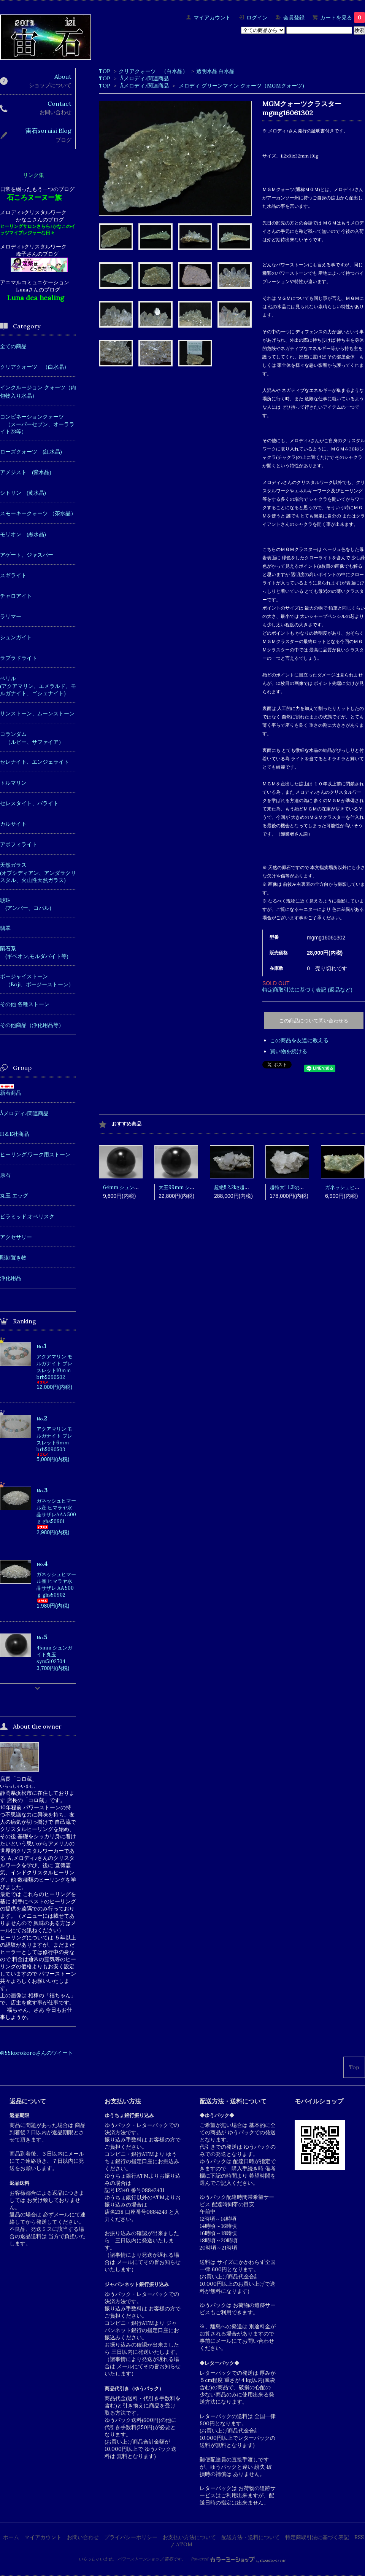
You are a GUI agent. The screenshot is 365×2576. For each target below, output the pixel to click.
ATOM (184, 2544)
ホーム (11, 2537)
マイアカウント (212, 17)
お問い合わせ (83, 2537)
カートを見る (342, 17)
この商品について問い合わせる (313, 1021)
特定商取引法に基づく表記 (317, 2537)
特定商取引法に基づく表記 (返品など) (307, 989)
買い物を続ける (288, 1051)
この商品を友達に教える (299, 1040)
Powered (238, 2559)
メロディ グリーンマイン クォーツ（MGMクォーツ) (241, 85)
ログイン (257, 17)
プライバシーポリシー (130, 2537)
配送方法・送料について (250, 2537)
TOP (104, 71)
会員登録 (294, 17)
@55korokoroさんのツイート (36, 2052)
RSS (359, 2537)
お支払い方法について (189, 2537)
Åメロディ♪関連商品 (144, 78)
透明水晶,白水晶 (215, 71)
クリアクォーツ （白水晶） (153, 71)
